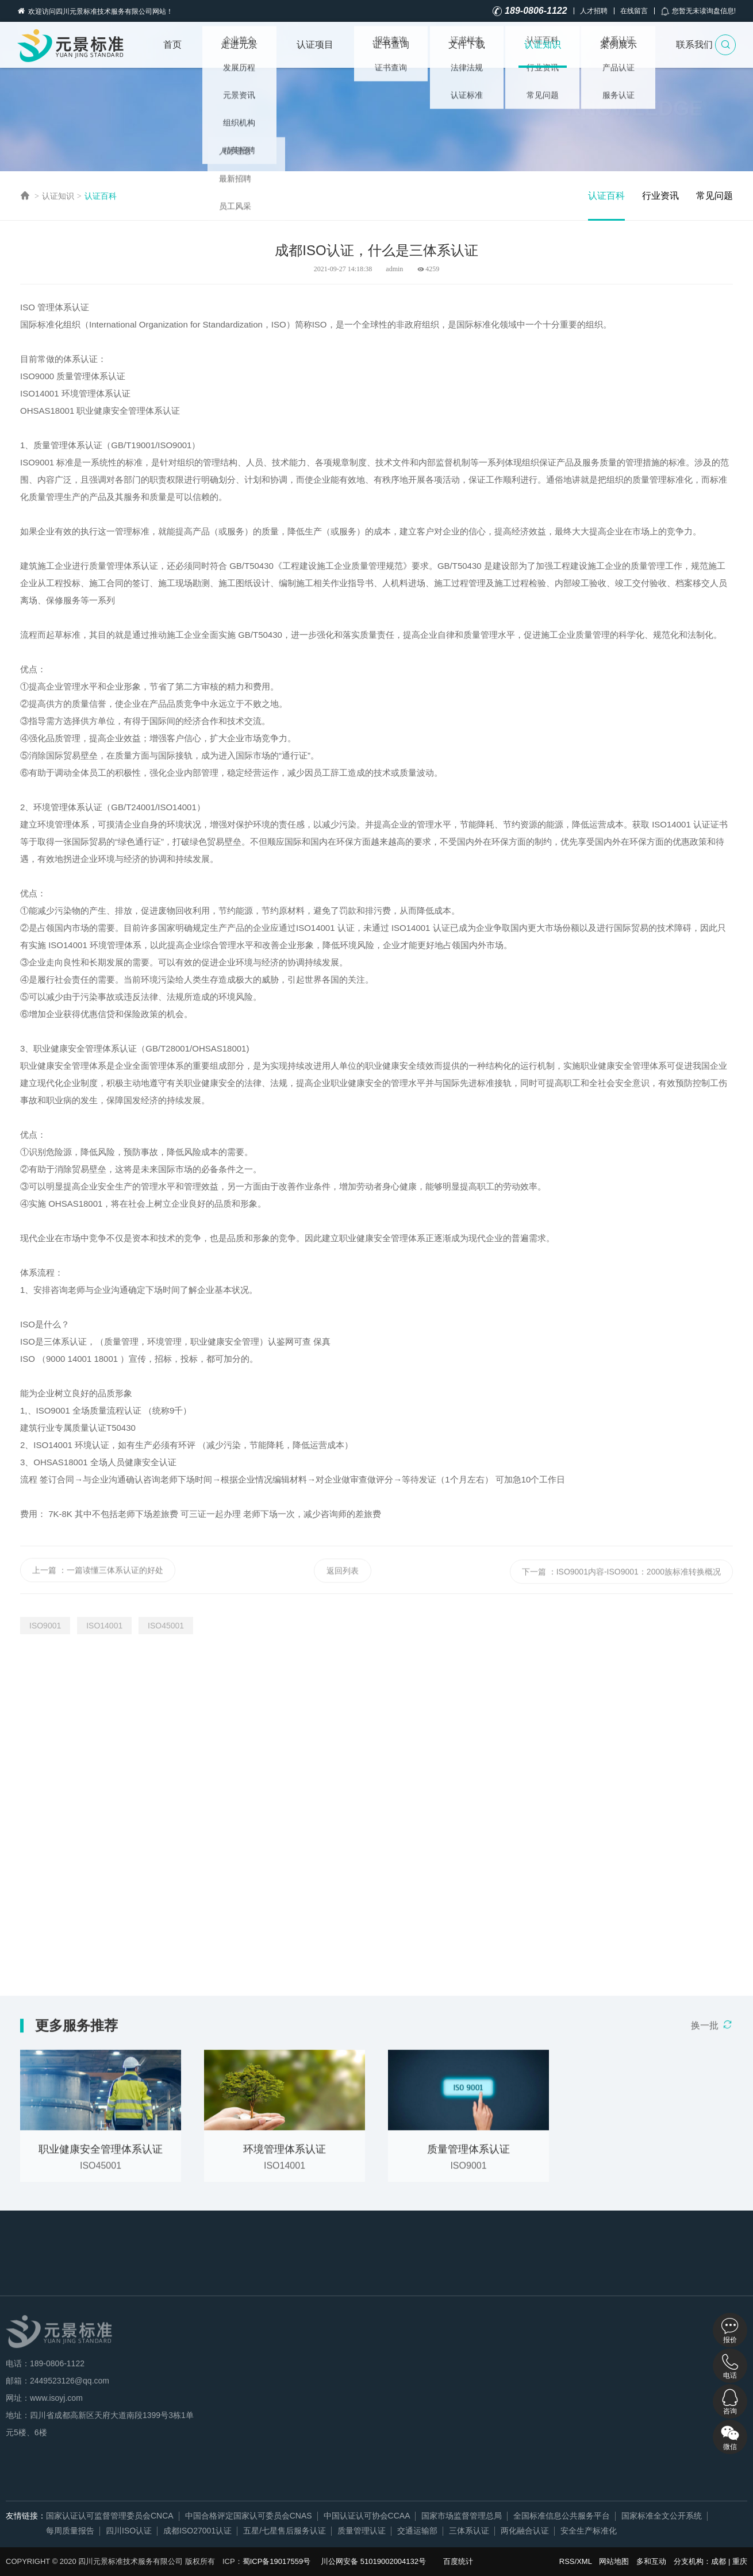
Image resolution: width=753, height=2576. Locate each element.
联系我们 (694, 44)
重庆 (739, 2561)
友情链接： (26, 2515)
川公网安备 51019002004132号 (373, 2561)
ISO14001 (104, 1625)
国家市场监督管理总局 (461, 2515)
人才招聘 (594, 11)
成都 (718, 2561)
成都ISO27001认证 (197, 2530)
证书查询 (390, 44)
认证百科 (100, 196)
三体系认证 (469, 2530)
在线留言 (634, 11)
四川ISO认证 (129, 2530)
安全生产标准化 (588, 2530)
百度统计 (458, 2561)
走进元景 (239, 44)
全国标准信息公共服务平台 (561, 2515)
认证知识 (542, 44)
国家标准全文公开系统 (661, 2515)
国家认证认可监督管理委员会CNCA (110, 2515)
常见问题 (714, 196)
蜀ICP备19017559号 (277, 2561)
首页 (172, 44)
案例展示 (618, 44)
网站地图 (614, 2561)
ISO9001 (45, 1625)
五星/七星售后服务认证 (284, 2530)
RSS (567, 2561)
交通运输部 (417, 2530)
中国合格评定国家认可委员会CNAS (248, 2515)
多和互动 (651, 2561)
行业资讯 (660, 196)
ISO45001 (166, 1625)
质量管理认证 (361, 2530)
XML (584, 2561)
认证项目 (315, 44)
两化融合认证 (525, 2530)
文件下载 (466, 44)
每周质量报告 (70, 2530)
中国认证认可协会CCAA (367, 2515)
